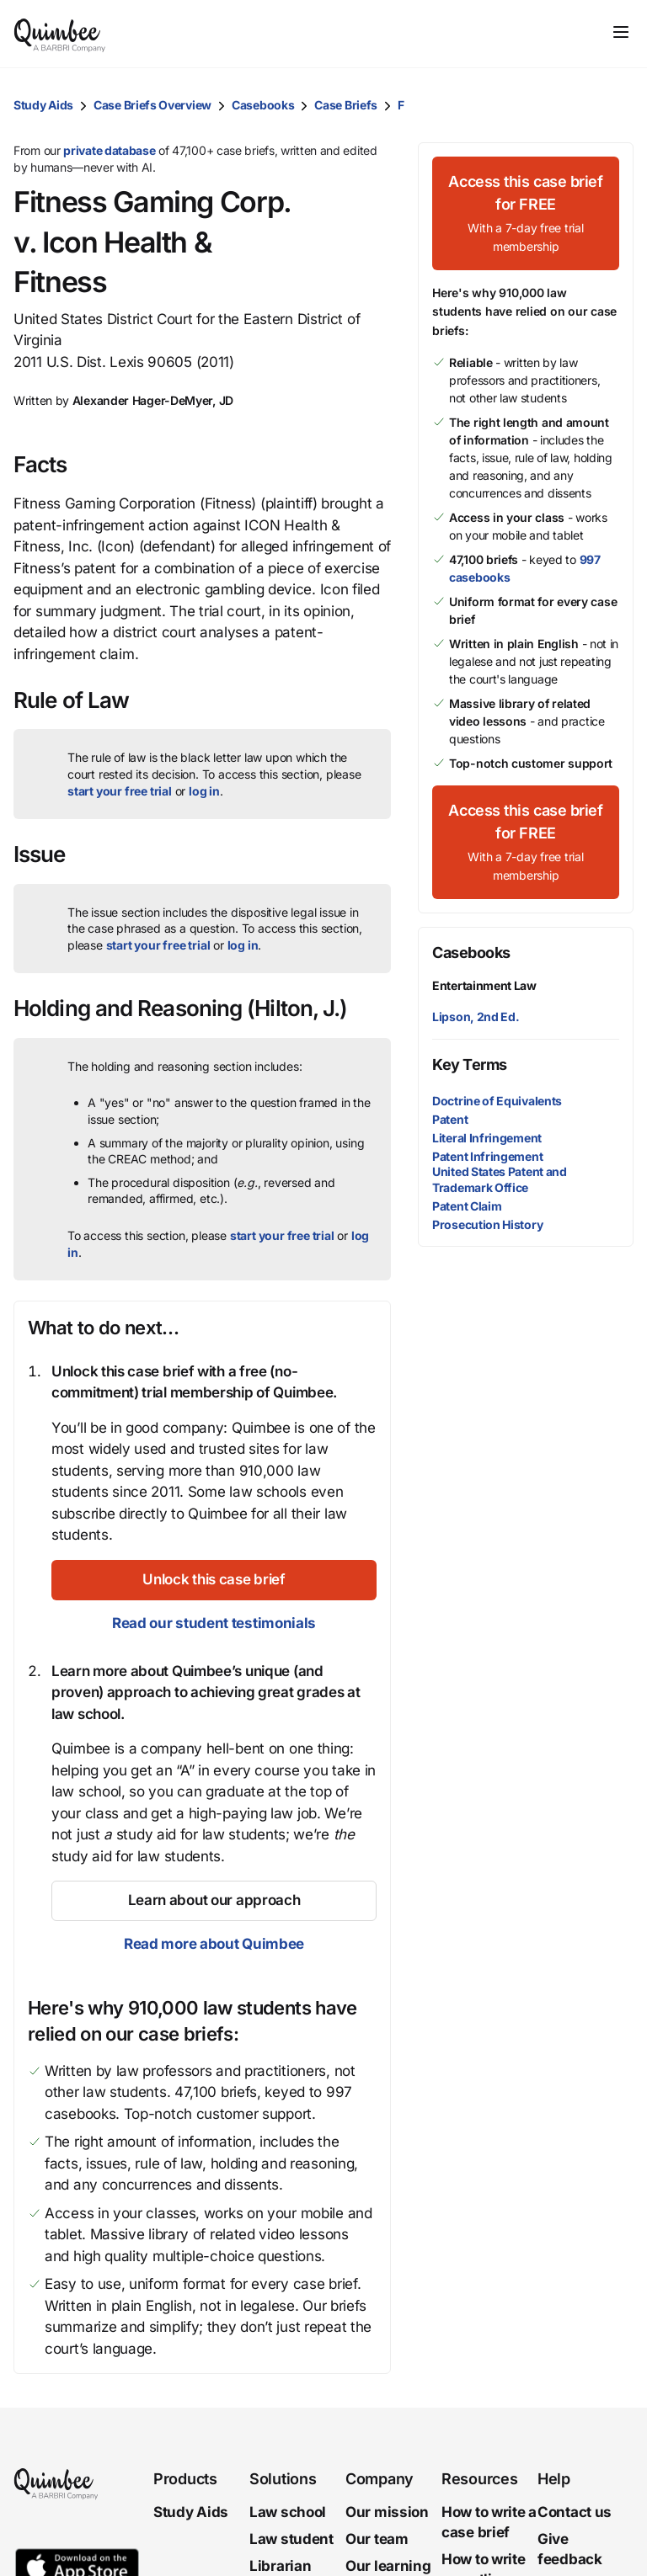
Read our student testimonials (214, 1623)
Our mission (387, 2512)
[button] (617, 105)
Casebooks (263, 105)
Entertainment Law (484, 985)
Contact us (574, 2512)
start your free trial (119, 791)
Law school (287, 2512)
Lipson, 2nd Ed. (476, 1016)
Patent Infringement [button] (487, 1156)
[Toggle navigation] (621, 32)
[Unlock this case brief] (214, 1580)
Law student (291, 2539)
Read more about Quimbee (214, 1943)
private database (109, 150)
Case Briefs (345, 105)
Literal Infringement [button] (487, 1138)
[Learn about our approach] (214, 1901)
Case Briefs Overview (152, 105)
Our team (377, 2539)
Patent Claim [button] (466, 1206)
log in (204, 791)
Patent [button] (450, 1119)
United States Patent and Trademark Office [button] (499, 1179)
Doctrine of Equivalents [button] (497, 1101)
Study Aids (43, 105)
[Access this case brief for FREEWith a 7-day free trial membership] (525, 213)
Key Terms (469, 1064)
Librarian (280, 2565)
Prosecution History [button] (487, 1224)
